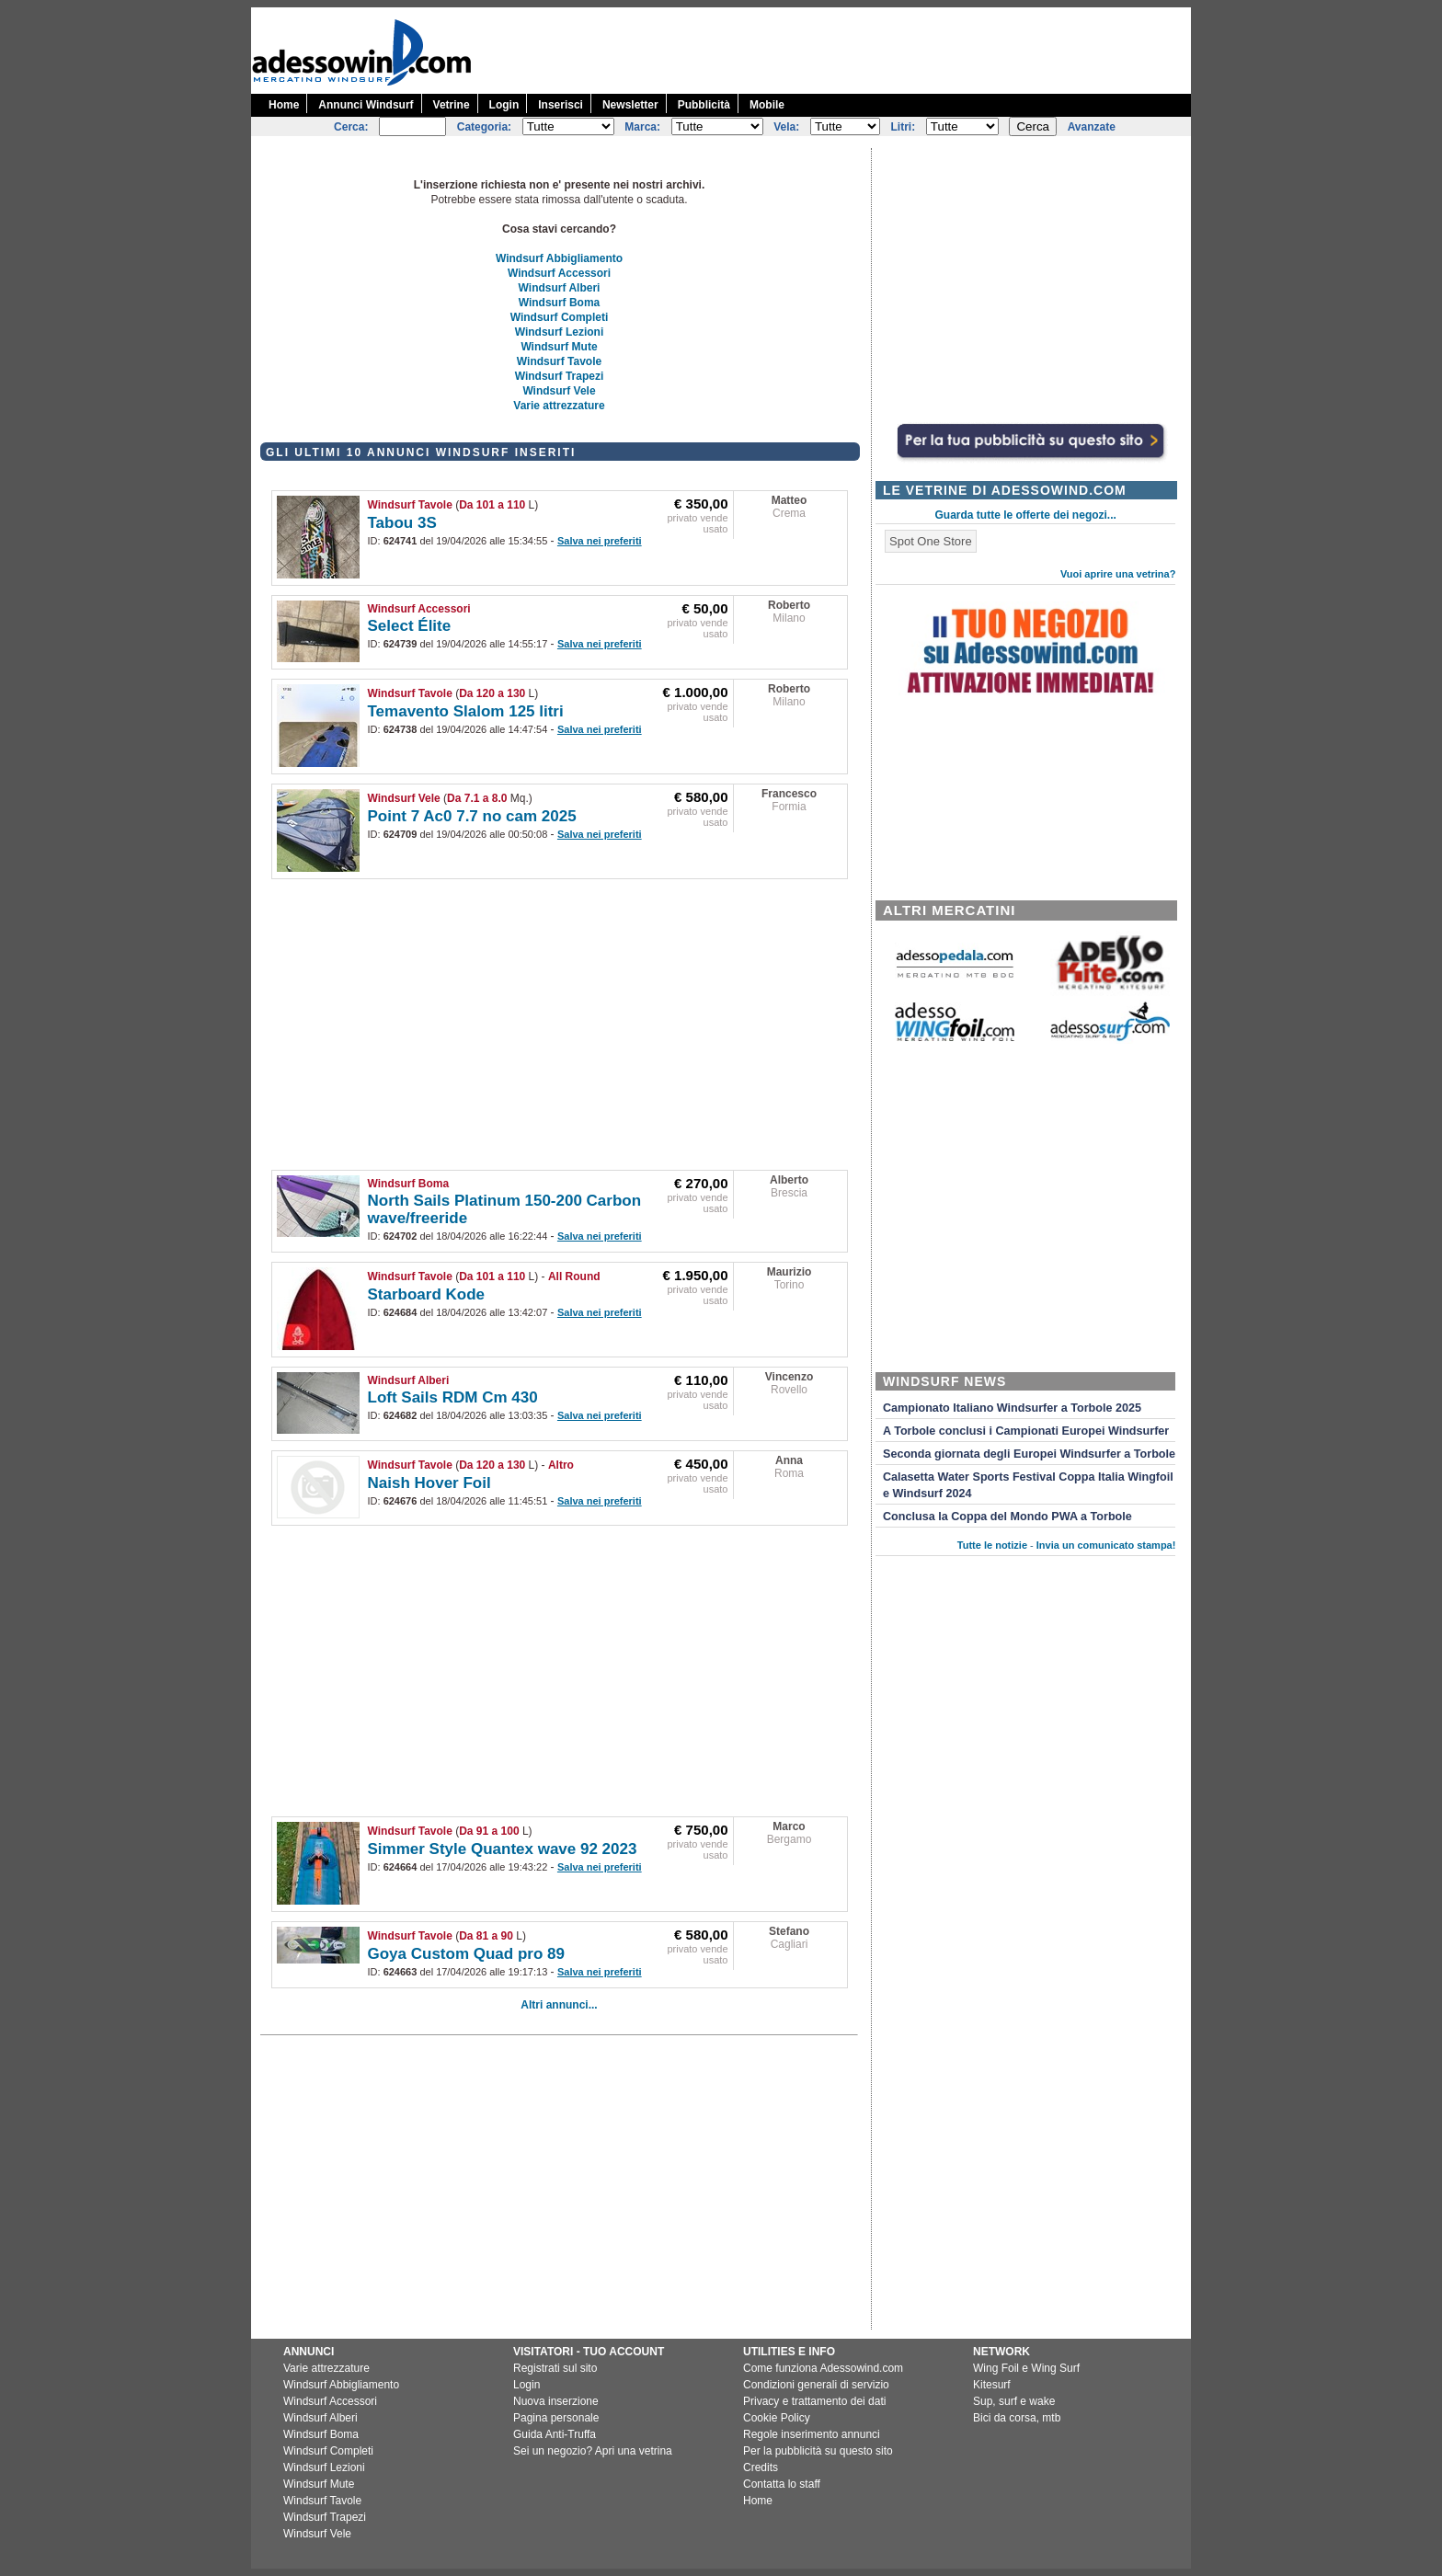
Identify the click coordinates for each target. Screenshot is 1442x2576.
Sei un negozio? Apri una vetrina (592, 2450)
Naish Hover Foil (429, 1483)
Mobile (767, 104)
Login (504, 104)
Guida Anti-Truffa (554, 2434)
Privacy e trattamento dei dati (814, 2401)
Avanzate (1092, 126)
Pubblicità (704, 104)
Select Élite (410, 626)
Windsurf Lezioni (559, 332)
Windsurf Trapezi (559, 376)
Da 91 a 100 (489, 1831)
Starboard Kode (427, 1294)
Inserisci (560, 104)
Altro (561, 1465)
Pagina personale (556, 2417)
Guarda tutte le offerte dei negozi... (1025, 515)
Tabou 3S (402, 523)
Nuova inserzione (556, 2401)
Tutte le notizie (992, 1545)
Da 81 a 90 (486, 1935)
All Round (574, 1276)
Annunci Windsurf (365, 104)
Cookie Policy (776, 2417)
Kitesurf (992, 2384)
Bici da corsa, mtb (1016, 2417)
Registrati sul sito (555, 2368)
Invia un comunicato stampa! (1106, 1545)
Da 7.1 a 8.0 (477, 798)
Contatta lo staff (781, 2484)
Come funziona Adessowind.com (823, 2368)
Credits (760, 2467)
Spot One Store (930, 541)
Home (284, 104)
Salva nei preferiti (599, 540)
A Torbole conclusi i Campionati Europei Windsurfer (1026, 1431)
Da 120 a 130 (492, 693)
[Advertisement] (856, 48)
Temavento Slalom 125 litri (466, 711)
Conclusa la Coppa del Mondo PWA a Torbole (1007, 1516)
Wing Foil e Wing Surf (1026, 2368)
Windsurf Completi (559, 317)
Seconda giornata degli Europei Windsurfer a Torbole (1029, 1454)
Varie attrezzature (558, 405)
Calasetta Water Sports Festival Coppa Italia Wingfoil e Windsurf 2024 (1028, 1485)
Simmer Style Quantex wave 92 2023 (502, 1849)
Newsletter (630, 104)
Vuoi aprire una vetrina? (1118, 573)
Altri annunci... (559, 2004)
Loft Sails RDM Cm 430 (453, 1397)
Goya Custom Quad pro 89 (466, 1954)
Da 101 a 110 (492, 504)
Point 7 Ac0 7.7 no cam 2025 (472, 816)
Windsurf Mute (559, 346)
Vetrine (451, 104)
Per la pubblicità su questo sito (818, 2450)
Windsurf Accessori (559, 273)
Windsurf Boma (560, 302)
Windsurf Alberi (560, 287)
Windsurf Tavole (559, 361)
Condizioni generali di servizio (816, 2384)
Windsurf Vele (558, 390)
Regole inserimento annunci (811, 2434)
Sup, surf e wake (1014, 2401)
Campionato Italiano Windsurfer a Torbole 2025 (1012, 1408)
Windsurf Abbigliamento (559, 258)
